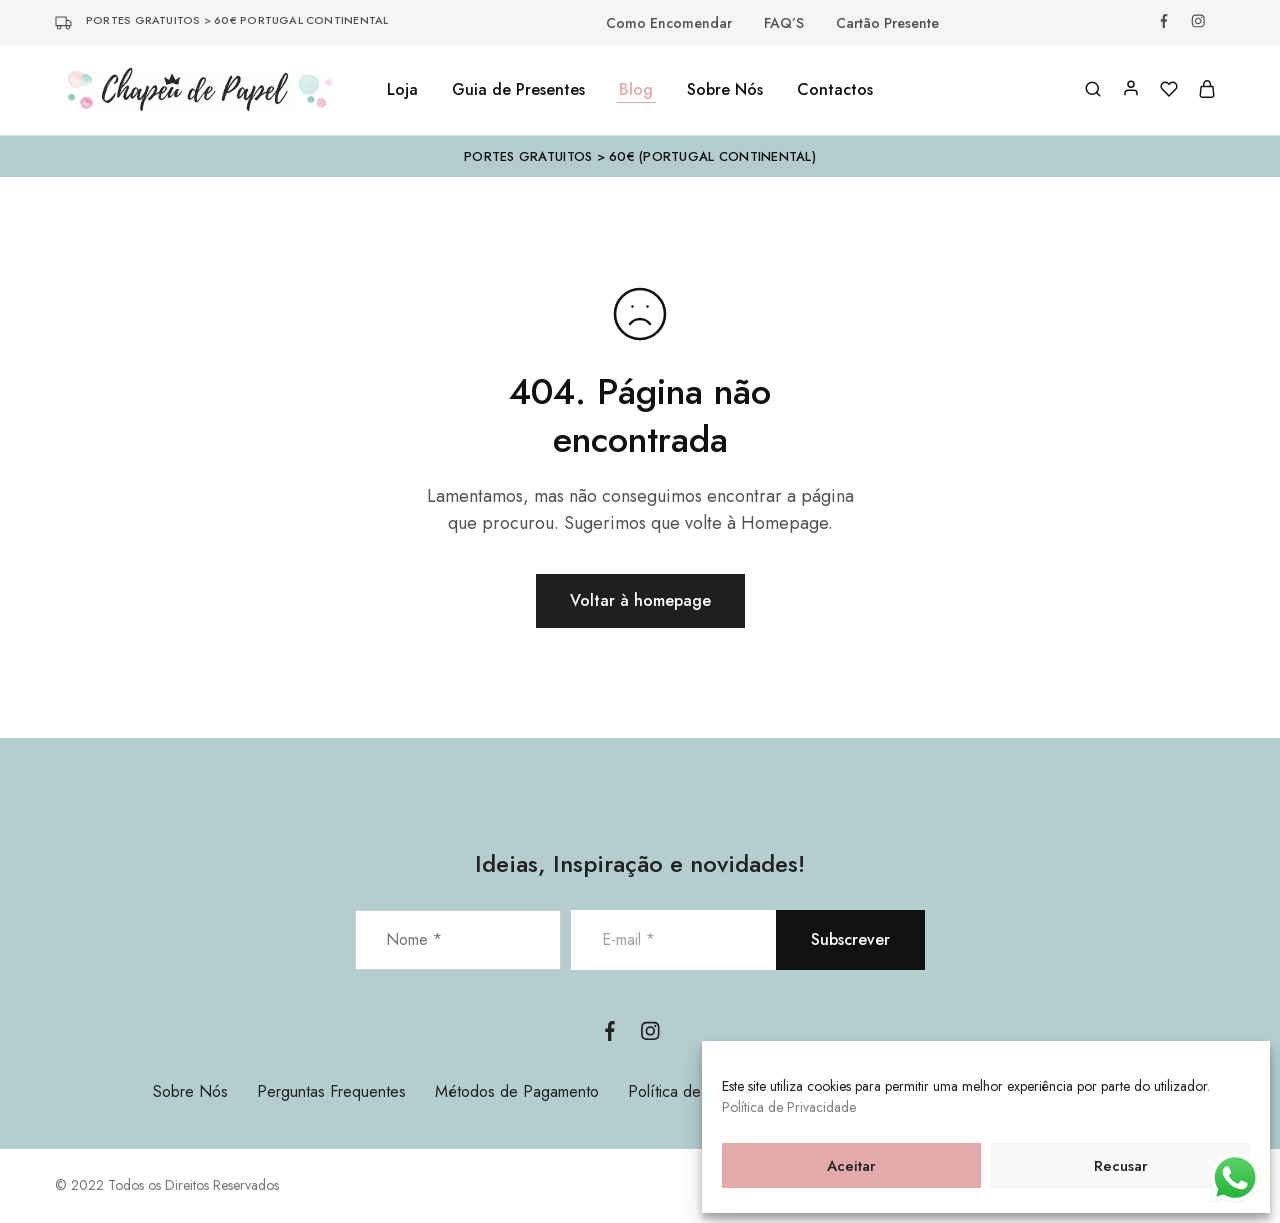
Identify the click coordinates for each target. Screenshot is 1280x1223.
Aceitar (851, 1166)
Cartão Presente (887, 23)
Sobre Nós (725, 90)
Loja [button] (402, 90)
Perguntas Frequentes (331, 1091)
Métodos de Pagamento (517, 1091)
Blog (636, 90)
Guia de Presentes (518, 90)
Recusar (1121, 1166)
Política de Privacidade (789, 1107)
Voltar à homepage (640, 600)
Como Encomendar (669, 23)
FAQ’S (784, 23)
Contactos (835, 90)
